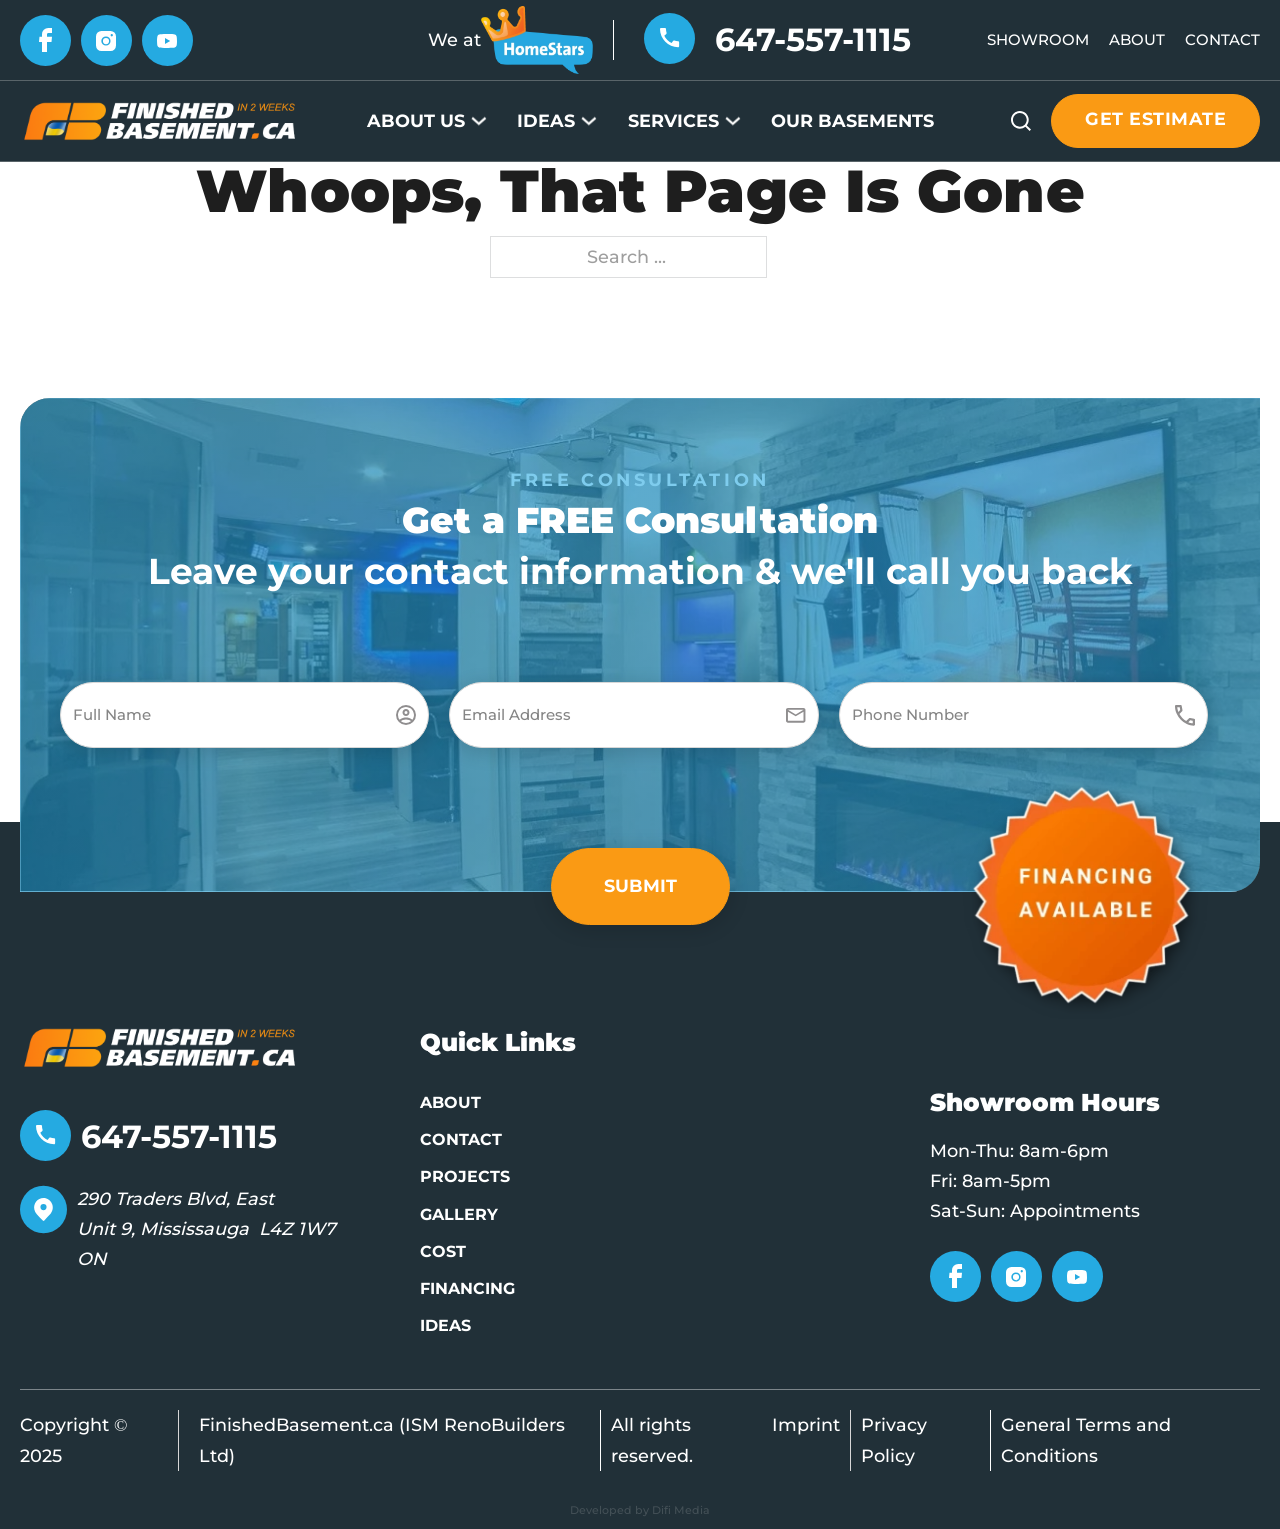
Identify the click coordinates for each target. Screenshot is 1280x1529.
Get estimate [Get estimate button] (1155, 118)
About (1137, 39)
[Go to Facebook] (45, 38)
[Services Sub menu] (733, 121)
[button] (640, 886)
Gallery (459, 1214)
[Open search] (1021, 121)
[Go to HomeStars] (537, 38)
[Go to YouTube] (167, 38)
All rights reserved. (652, 1439)
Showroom (1038, 39)
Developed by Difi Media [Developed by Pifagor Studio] (640, 1510)
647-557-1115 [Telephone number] (813, 39)
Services (673, 120)
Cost (443, 1251)
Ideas (546, 120)
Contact (1222, 39)
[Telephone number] (669, 36)
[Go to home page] (160, 1045)
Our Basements (852, 120)
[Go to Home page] (160, 119)
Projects (465, 1176)
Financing (467, 1288)
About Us (416, 120)
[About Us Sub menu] (479, 121)
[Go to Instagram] (106, 38)
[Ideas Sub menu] (589, 121)
